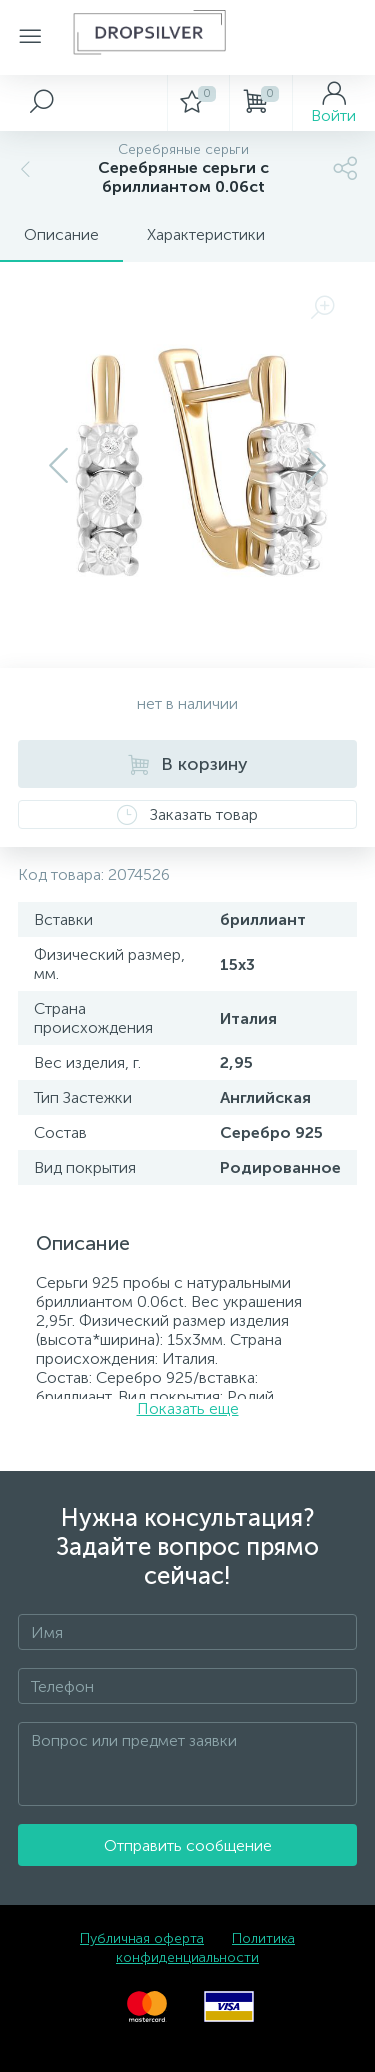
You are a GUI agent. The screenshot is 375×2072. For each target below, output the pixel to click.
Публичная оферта (142, 1938)
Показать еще (188, 1408)
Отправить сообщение (188, 1845)
